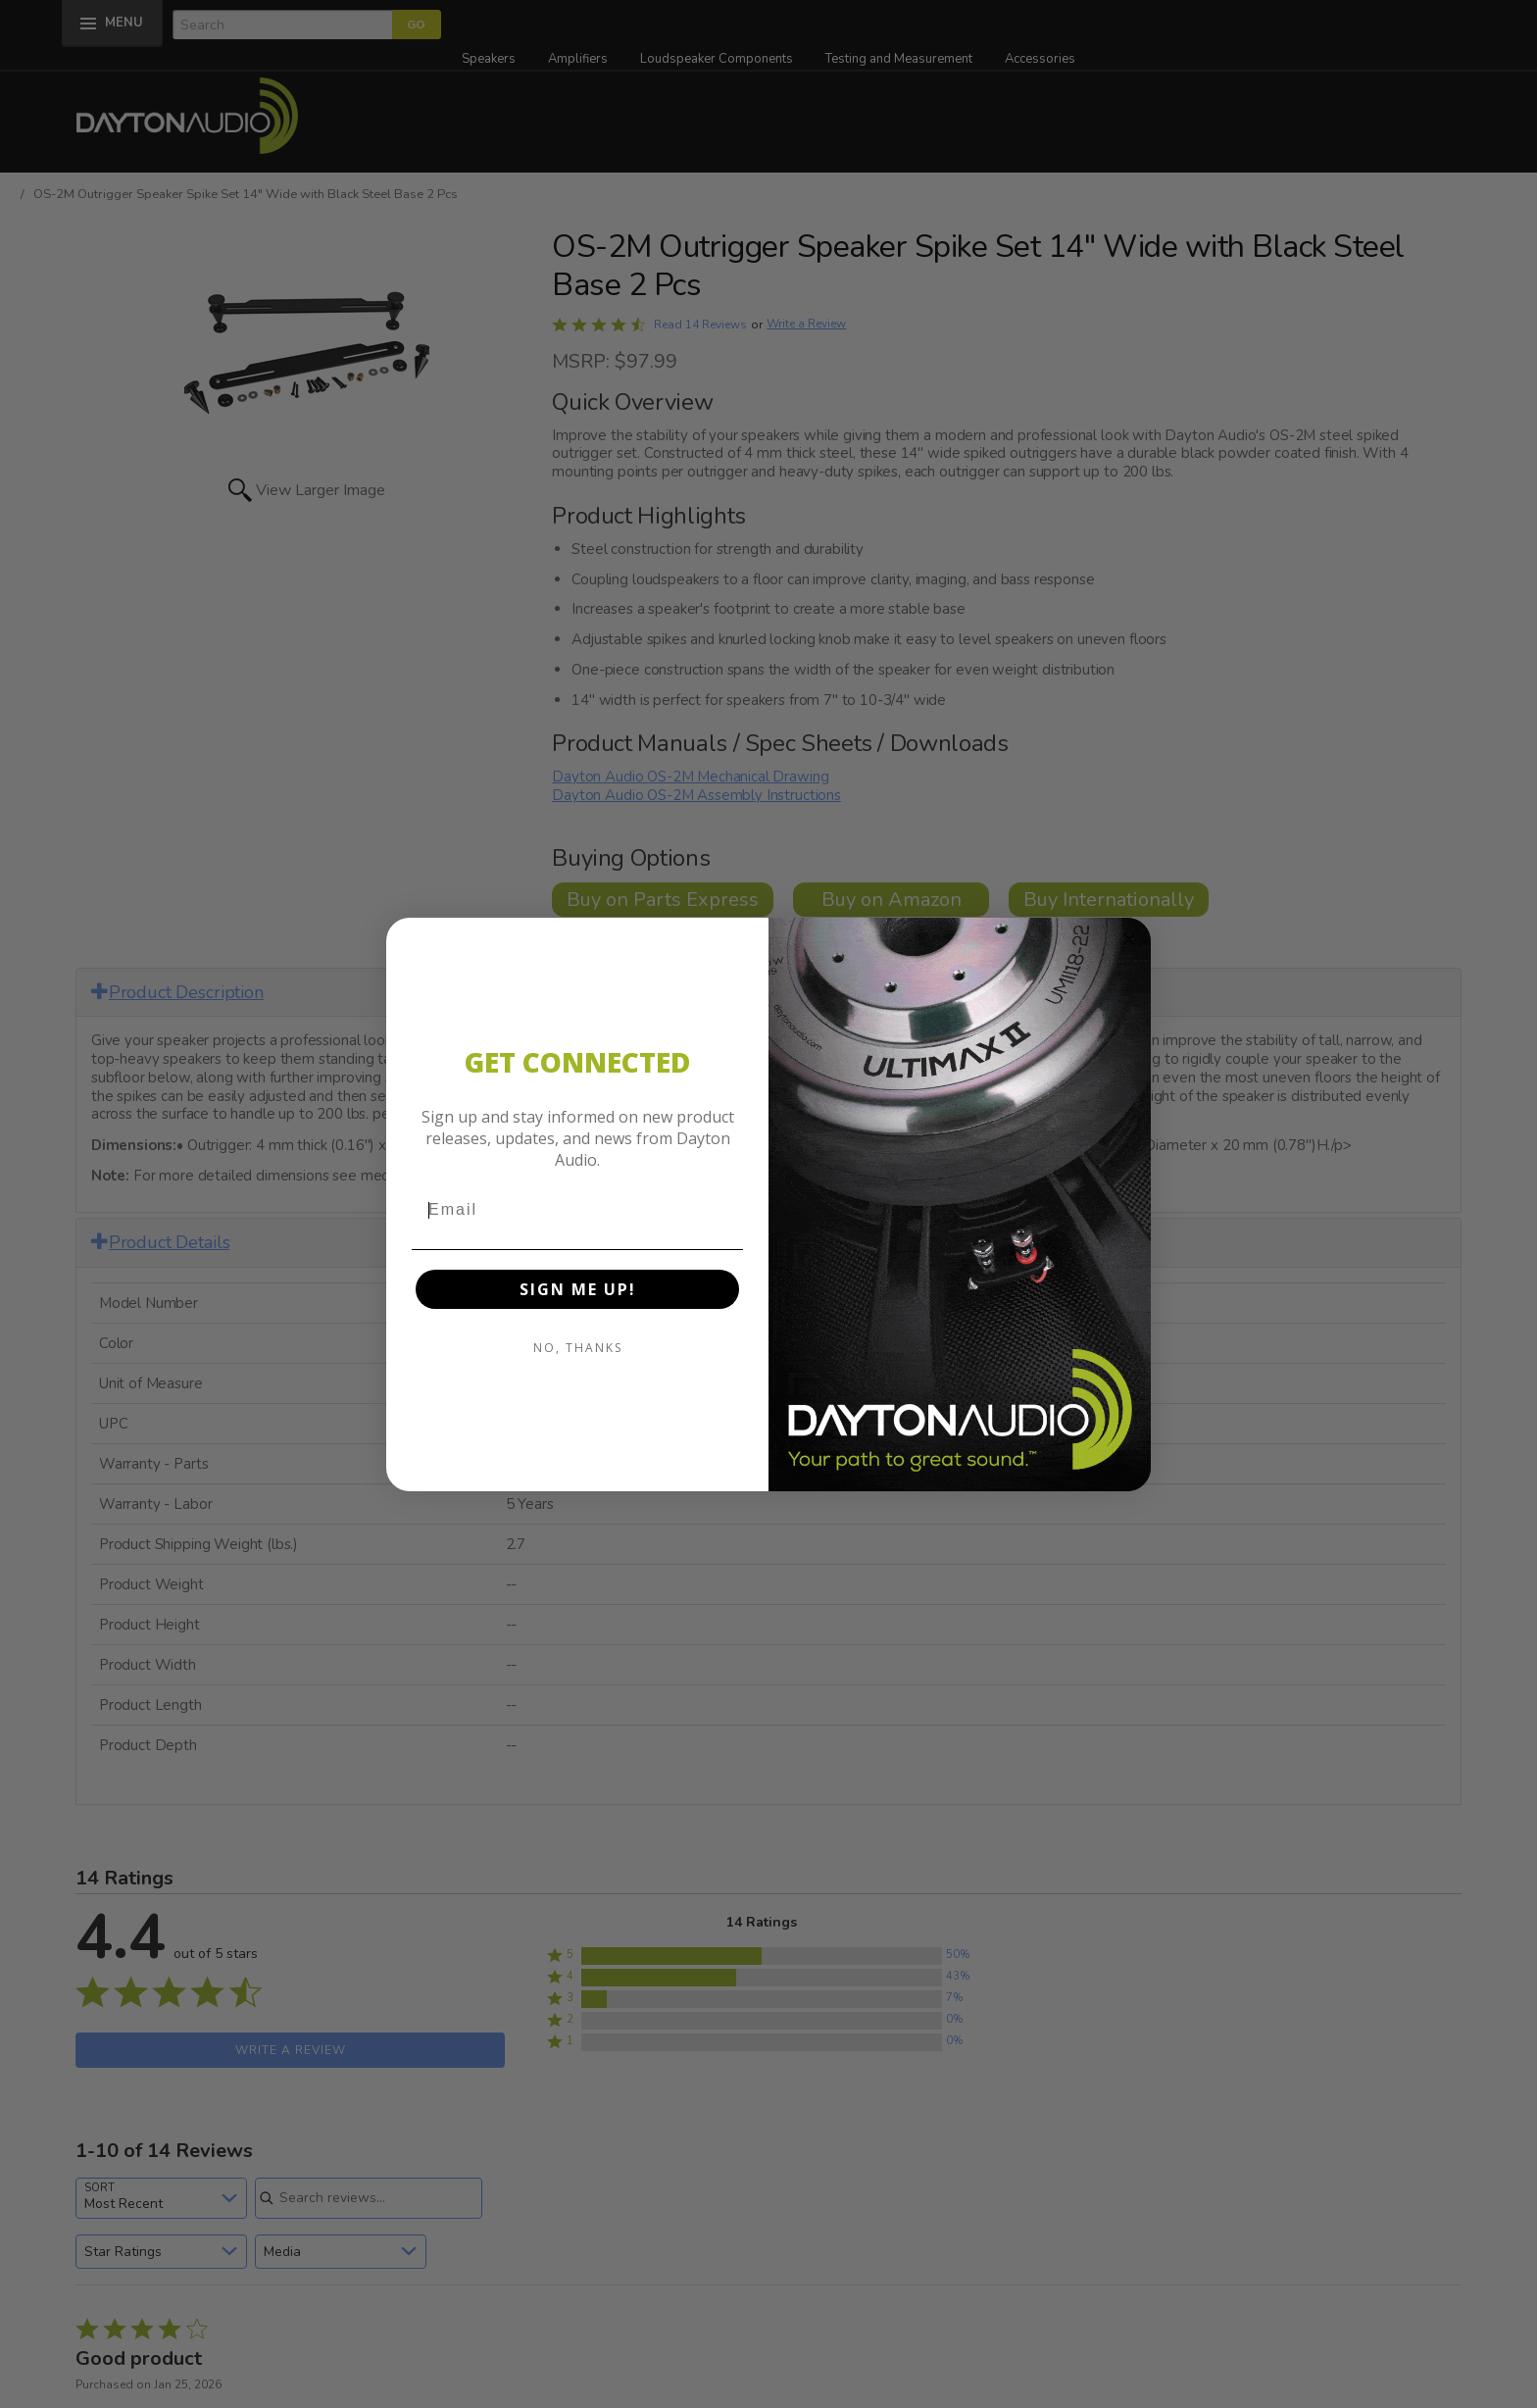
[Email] (577, 1209)
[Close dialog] (1129, 939)
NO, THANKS (577, 1347)
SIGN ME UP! (578, 1289)
